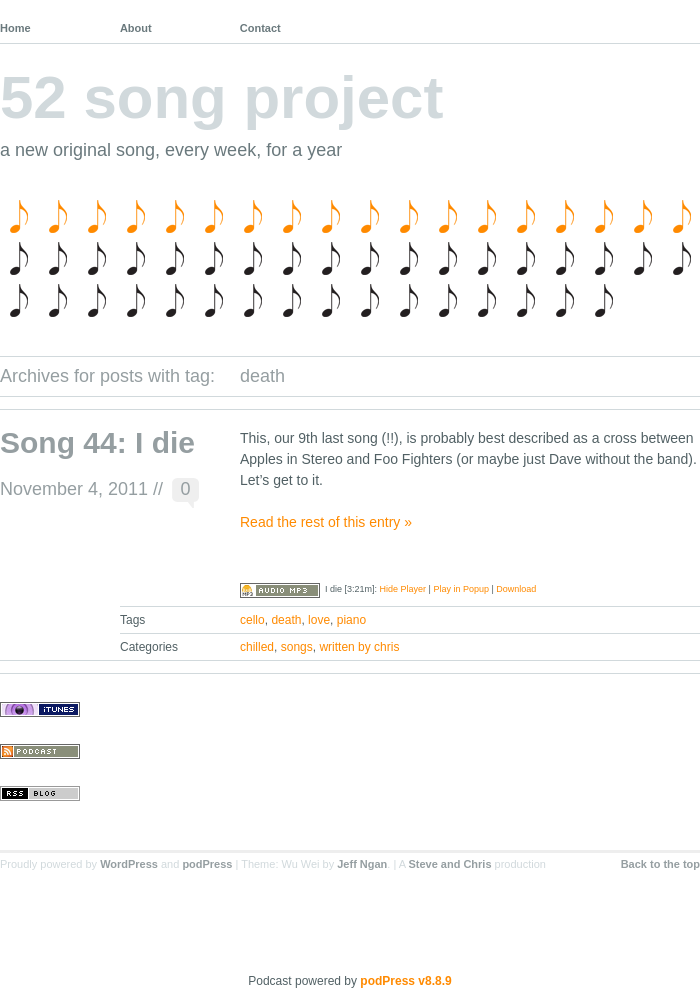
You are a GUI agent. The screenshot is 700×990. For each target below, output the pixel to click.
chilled (257, 647)
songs (297, 647)
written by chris (359, 647)
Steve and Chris (449, 864)
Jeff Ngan (362, 864)
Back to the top (660, 864)
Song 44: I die (97, 442)
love (319, 620)
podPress (207, 864)
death (286, 620)
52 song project (221, 97)
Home (15, 28)
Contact (260, 28)
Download (516, 589)
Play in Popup (461, 589)
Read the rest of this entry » (326, 522)
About (136, 28)
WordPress (129, 864)
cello (252, 620)
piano (351, 620)
